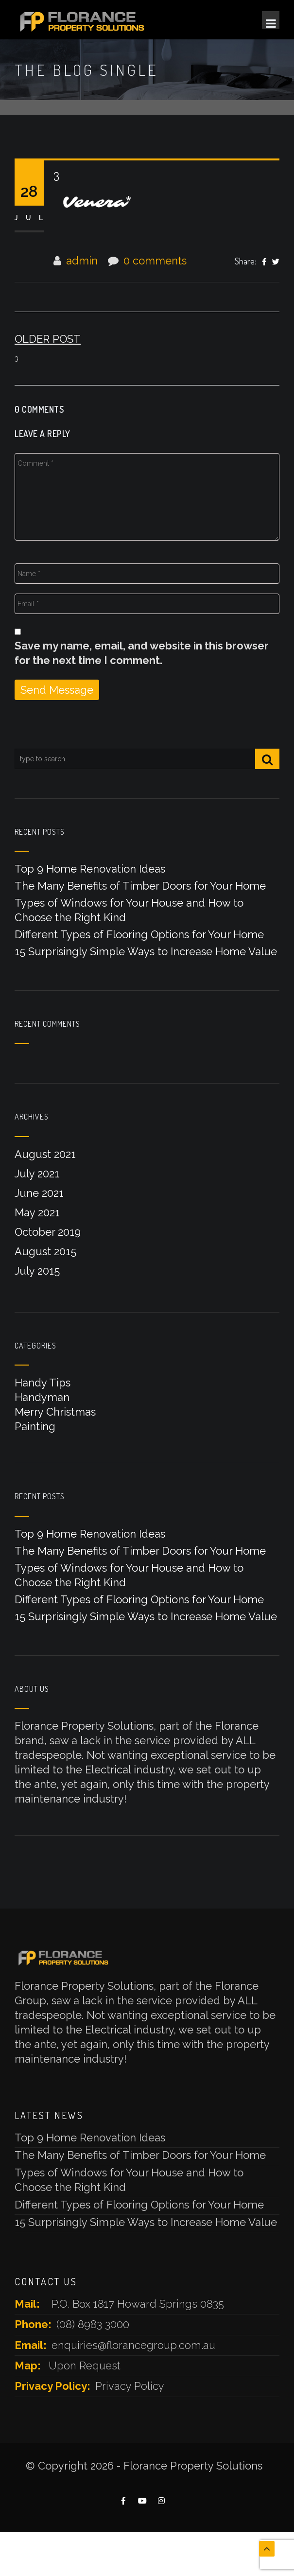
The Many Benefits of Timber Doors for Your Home (140, 885)
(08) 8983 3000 (92, 2324)
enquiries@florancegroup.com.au (133, 2345)
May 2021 (37, 1212)
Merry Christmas (55, 1411)
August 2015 (45, 1251)
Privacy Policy (129, 2386)
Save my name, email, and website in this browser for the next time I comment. (142, 652)
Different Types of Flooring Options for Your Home (139, 934)
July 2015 (37, 1270)
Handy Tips (42, 1382)
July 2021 (37, 1173)
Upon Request (85, 2365)
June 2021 (39, 1193)
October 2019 (48, 1232)
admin (82, 260)
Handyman (42, 1397)
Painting (35, 1426)
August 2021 (45, 1154)
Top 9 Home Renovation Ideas (90, 868)
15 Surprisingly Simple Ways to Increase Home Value (146, 951)
